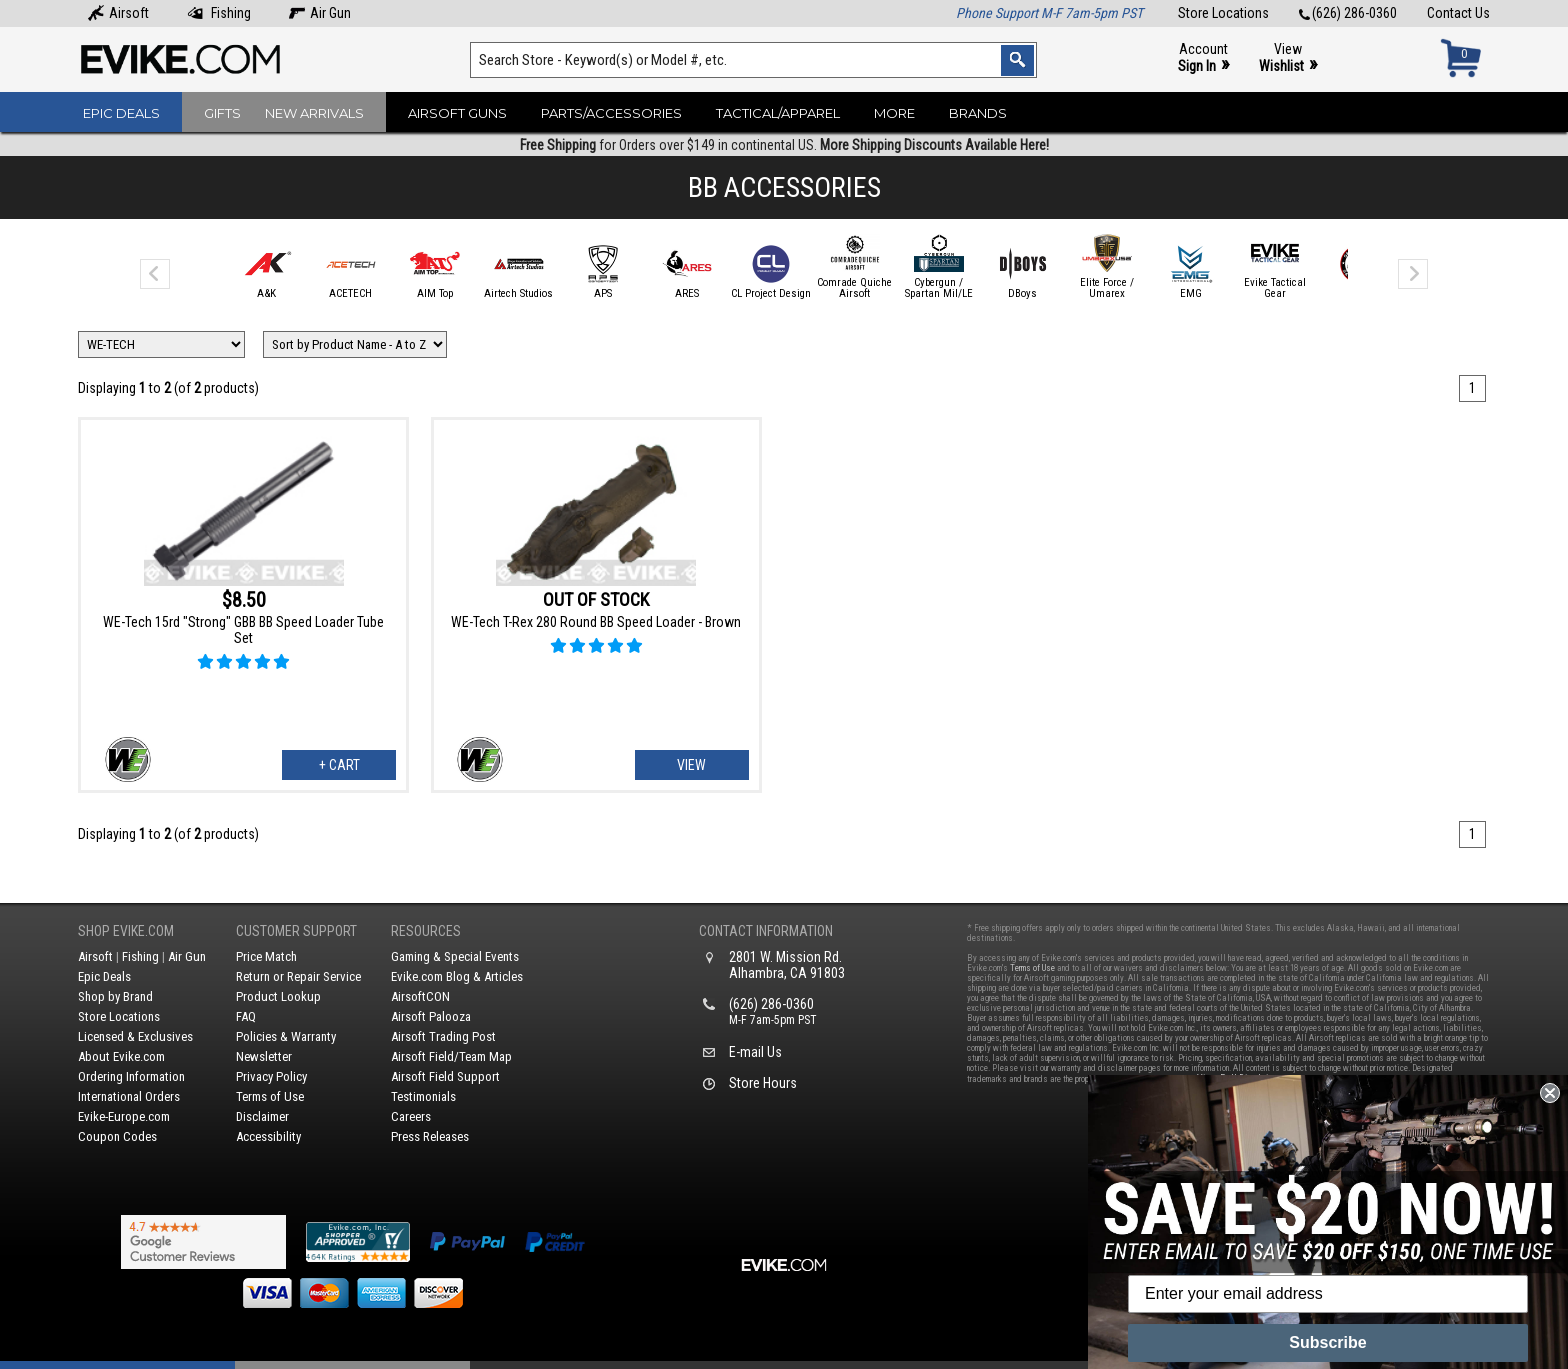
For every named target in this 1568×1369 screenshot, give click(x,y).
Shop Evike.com (126, 931)
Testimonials (423, 1096)
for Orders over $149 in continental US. (784, 145)
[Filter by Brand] (161, 344)
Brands (978, 113)
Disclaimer (262, 1116)
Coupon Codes (117, 1136)
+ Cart (339, 765)
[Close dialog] (1550, 1093)
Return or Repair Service (298, 976)
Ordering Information (131, 1076)
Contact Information (766, 931)
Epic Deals (121, 113)
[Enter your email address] (1328, 1294)
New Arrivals (314, 113)
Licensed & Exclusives (135, 1036)
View (1288, 58)
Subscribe (1327, 1342)
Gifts (222, 113)
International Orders (129, 1096)
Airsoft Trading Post (443, 1036)
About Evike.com (121, 1056)
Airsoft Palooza (431, 1016)
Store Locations (1223, 13)
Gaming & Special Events (455, 956)
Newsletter (264, 1056)
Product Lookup (278, 996)
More (894, 113)
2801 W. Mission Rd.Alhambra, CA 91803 (787, 965)
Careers (411, 1116)
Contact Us (1458, 13)
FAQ (246, 1016)
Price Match (266, 956)
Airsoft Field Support (445, 1076)
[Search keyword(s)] (753, 60)
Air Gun (320, 13)
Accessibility (268, 1136)
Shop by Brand (115, 996)
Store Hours (763, 1083)
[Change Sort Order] (355, 344)
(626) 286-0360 (1348, 13)
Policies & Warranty (286, 1036)
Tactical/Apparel (778, 113)
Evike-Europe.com (124, 1116)
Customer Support (296, 931)
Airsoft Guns (457, 113)
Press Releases (430, 1136)
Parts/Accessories (611, 113)
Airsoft (118, 13)
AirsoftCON (420, 996)
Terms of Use (270, 1096)
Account (1203, 58)
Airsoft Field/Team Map (451, 1056)
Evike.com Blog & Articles (457, 976)
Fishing (219, 13)
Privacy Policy (271, 1076)
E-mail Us (755, 1052)
